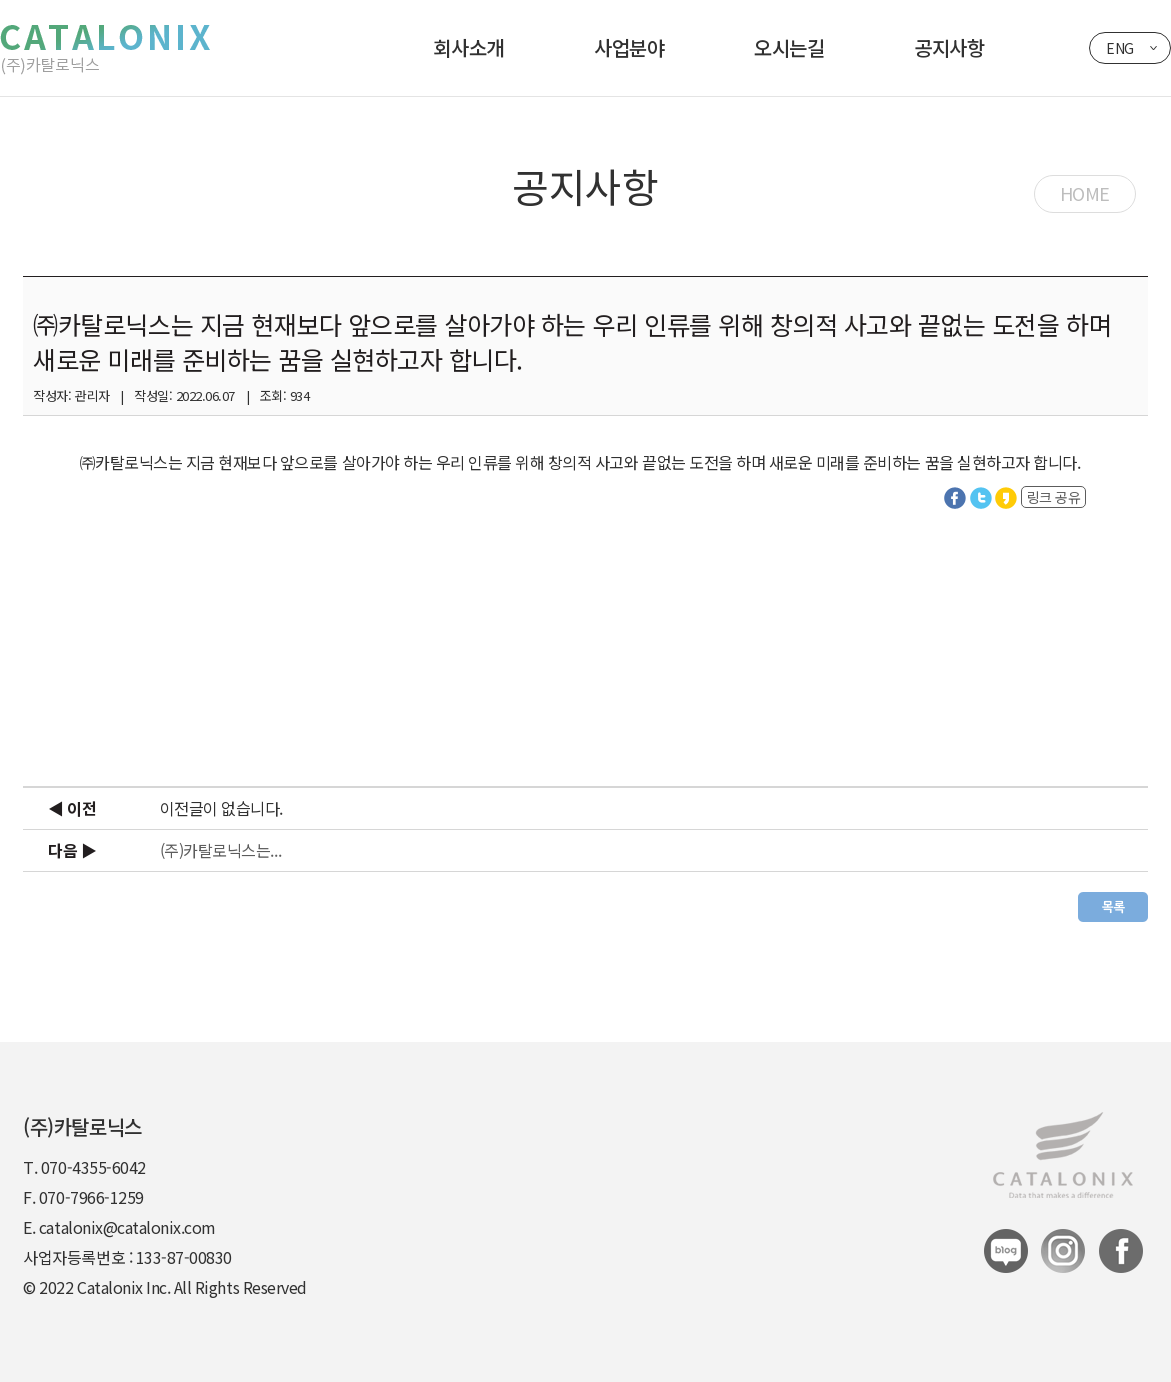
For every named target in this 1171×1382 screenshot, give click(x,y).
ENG (1120, 48)
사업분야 (629, 47)
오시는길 (789, 47)
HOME (1085, 193)
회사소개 (469, 47)
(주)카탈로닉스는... (220, 850)
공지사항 (949, 47)
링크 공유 (1054, 497)
